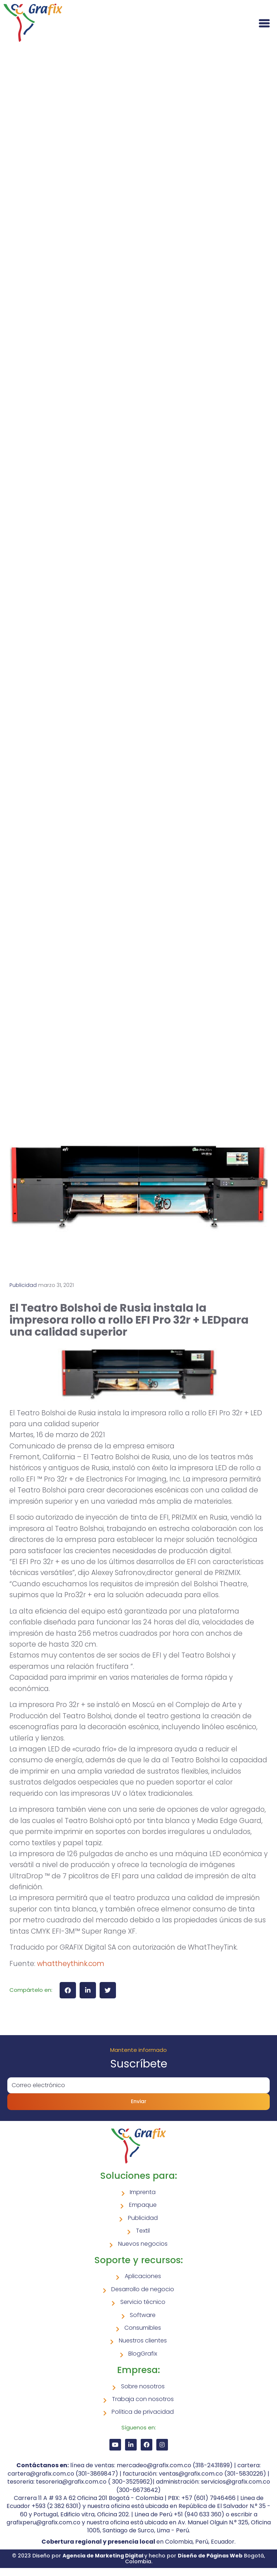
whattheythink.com (70, 1964)
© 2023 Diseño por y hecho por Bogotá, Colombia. (138, 2558)
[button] (68, 1990)
